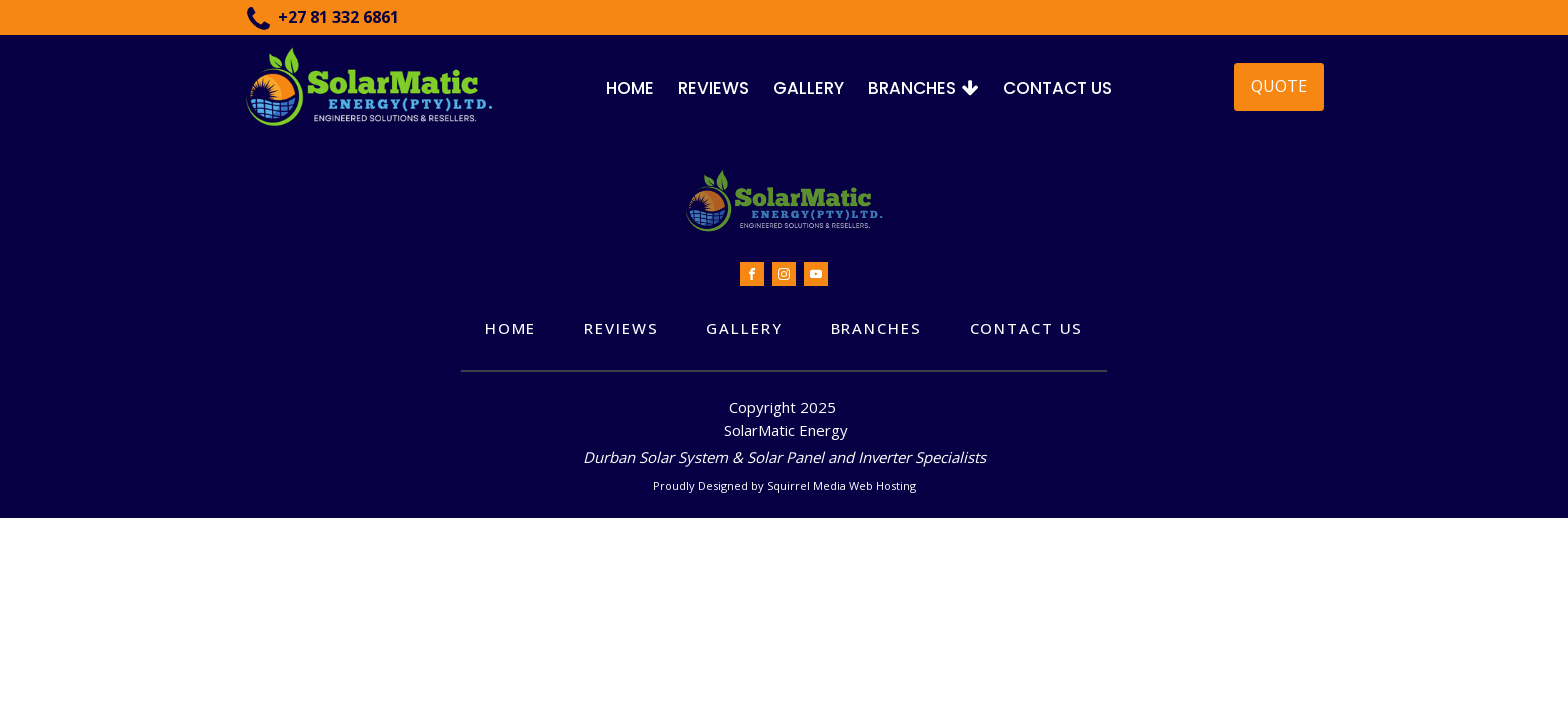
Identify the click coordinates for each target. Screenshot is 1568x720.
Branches (923, 88)
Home (630, 88)
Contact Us (1057, 88)
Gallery (808, 88)
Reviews (713, 88)
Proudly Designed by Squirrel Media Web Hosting (784, 485)
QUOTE (1279, 86)
